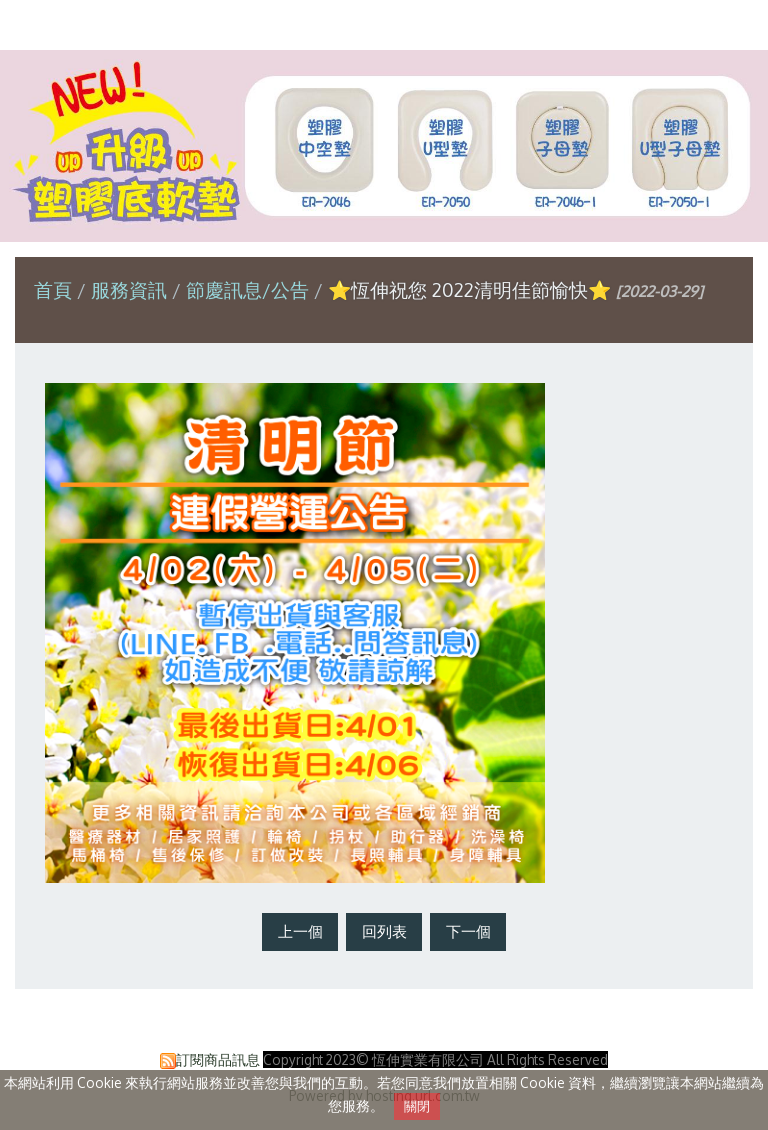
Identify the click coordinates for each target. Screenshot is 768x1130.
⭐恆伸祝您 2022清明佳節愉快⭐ (469, 289)
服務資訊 (131, 289)
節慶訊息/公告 (247, 289)
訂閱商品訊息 (218, 1059)
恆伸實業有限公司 (384, 23)
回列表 (384, 931)
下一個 (468, 931)
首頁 (53, 289)
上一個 (300, 931)
